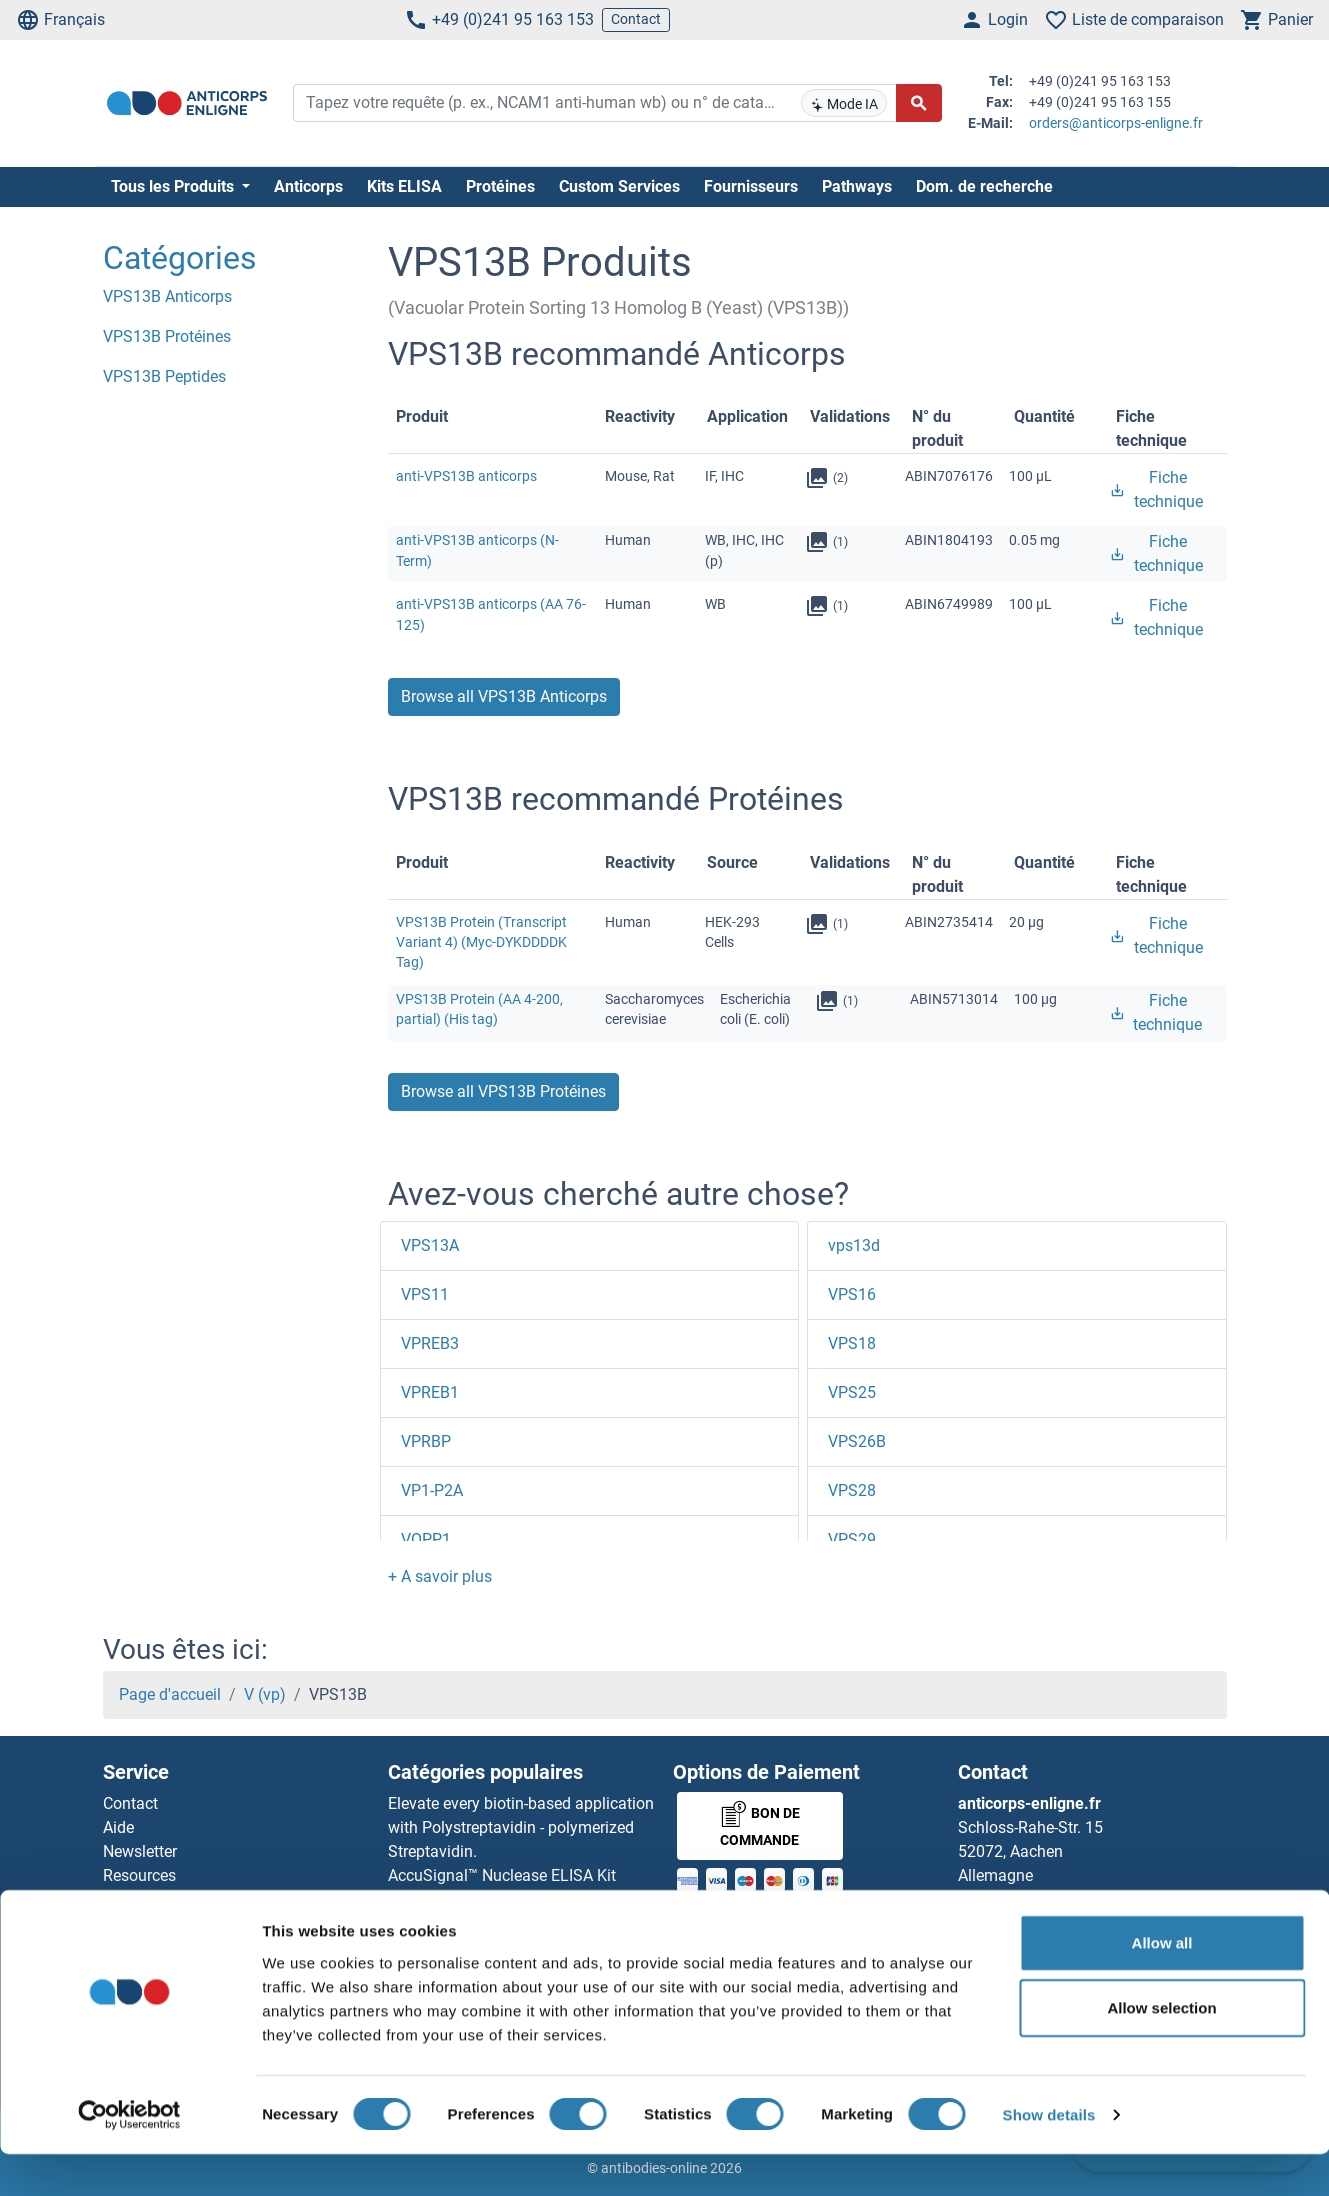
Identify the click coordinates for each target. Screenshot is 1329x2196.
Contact (636, 19)
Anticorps (308, 186)
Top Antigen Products (179, 1899)
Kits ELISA (404, 186)
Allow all (1162, 1983)
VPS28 (852, 1490)
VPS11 (425, 1294)
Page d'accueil (170, 1694)
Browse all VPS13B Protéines (503, 1091)
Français (60, 20)
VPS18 (852, 1343)
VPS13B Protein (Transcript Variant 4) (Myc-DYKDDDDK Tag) (481, 942)
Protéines (500, 186)
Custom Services (619, 186)
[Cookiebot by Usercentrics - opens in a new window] (129, 2157)
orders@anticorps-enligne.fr (1116, 123)
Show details (1049, 2156)
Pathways (857, 186)
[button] (440, 1576)
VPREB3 (430, 1343)
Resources (139, 1875)
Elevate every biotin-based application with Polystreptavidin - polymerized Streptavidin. (521, 1827)
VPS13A (430, 1245)
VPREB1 (430, 1392)
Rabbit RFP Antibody (461, 1899)
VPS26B (857, 1441)
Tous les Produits (174, 186)
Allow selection (1161, 2049)
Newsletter (140, 1851)
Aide (118, 1827)
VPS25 (852, 1392)
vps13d (854, 1245)
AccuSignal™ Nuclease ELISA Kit (502, 1875)
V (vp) (265, 1694)
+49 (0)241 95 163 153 (499, 20)
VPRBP (426, 1441)
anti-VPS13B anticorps (466, 476)
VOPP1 (426, 1539)
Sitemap (132, 1923)
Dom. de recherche (984, 186)
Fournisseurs (751, 186)
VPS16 (852, 1294)
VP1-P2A (432, 1490)
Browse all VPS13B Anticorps (504, 696)
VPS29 (852, 1539)
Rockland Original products (483, 1923)
